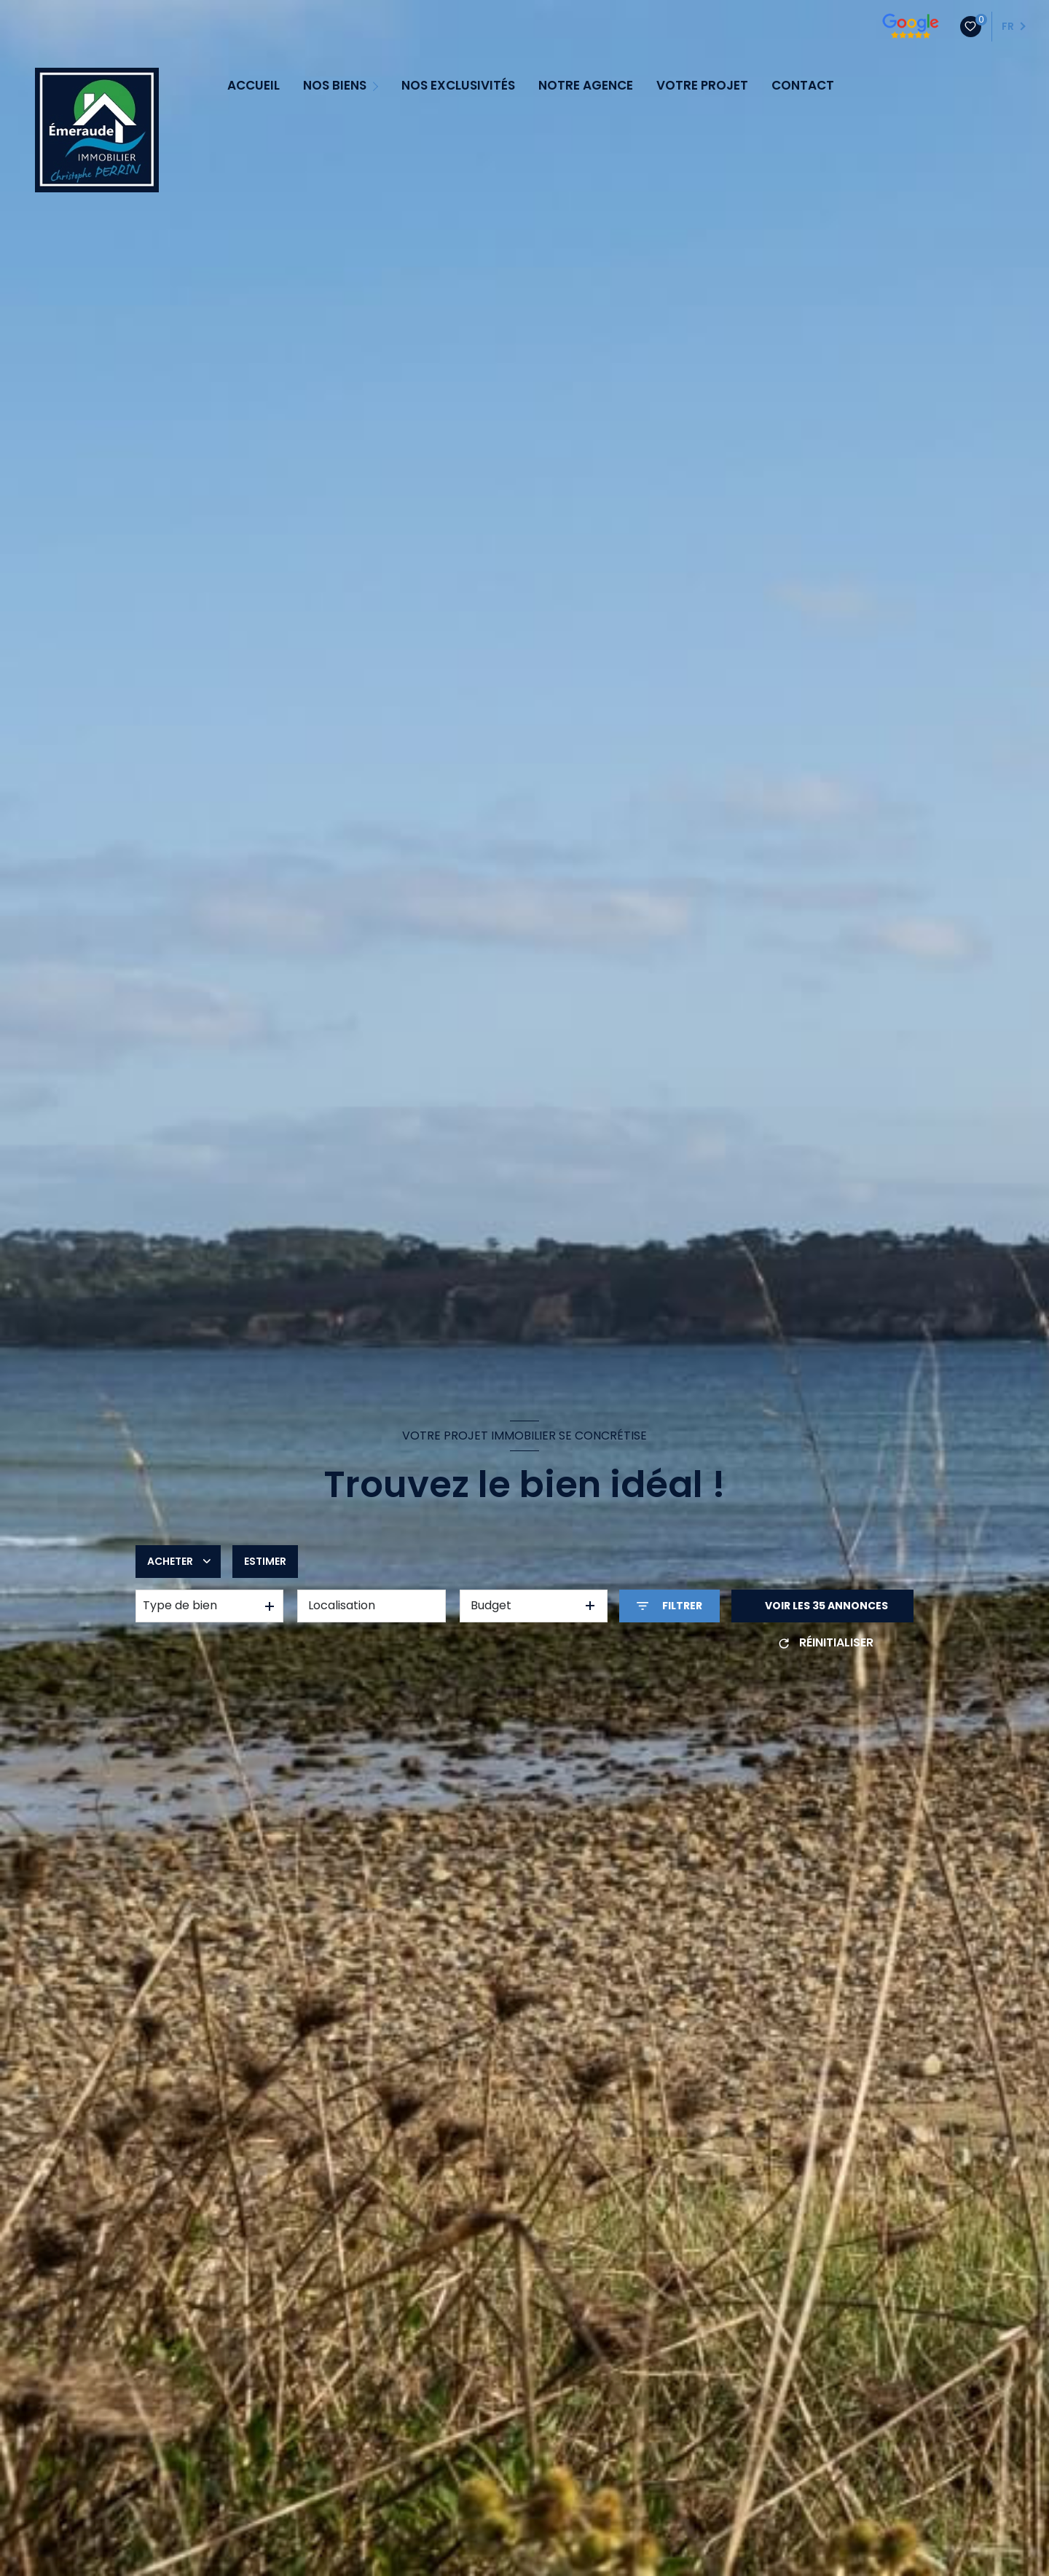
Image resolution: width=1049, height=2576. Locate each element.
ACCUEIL (253, 85)
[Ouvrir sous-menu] (377, 85)
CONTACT (802, 85)
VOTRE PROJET (702, 85)
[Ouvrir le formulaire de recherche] (669, 1606)
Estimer (265, 1561)
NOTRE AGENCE (585, 85)
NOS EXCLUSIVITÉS (458, 85)
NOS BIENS (334, 85)
